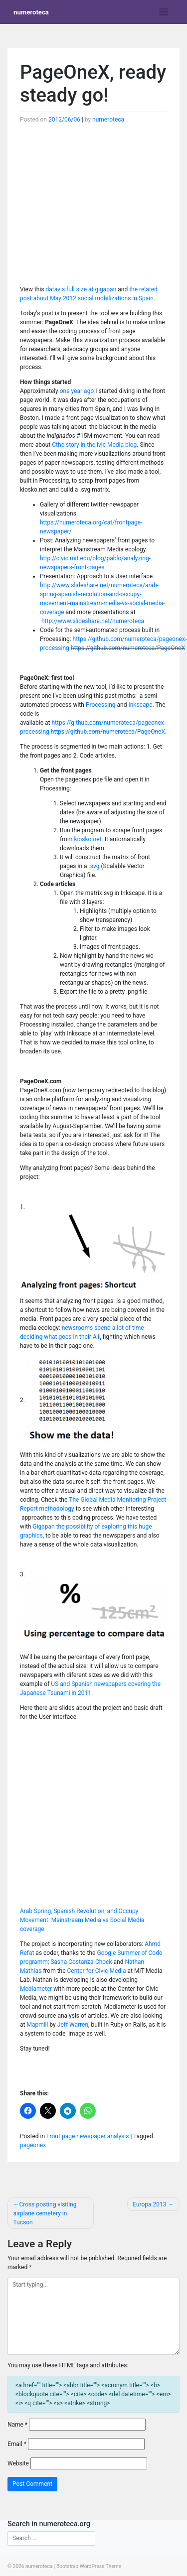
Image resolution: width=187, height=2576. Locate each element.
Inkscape (140, 704)
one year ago (77, 390)
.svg (95, 866)
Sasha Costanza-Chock (81, 1961)
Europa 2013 (149, 2204)
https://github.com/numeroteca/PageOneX (128, 647)
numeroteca (31, 12)
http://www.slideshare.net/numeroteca (92, 621)
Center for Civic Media (96, 1970)
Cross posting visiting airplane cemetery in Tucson (45, 2213)
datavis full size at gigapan (81, 289)
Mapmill (37, 2024)
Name (17, 2424)
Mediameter (36, 1988)
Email (16, 2444)
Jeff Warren (72, 2024)
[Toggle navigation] (164, 12)
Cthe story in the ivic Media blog (94, 444)
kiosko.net (87, 839)
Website (18, 2463)
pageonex (33, 2145)
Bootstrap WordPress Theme (88, 2566)
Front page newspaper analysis (87, 2136)
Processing (101, 704)
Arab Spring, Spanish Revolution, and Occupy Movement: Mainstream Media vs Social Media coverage (82, 1920)
